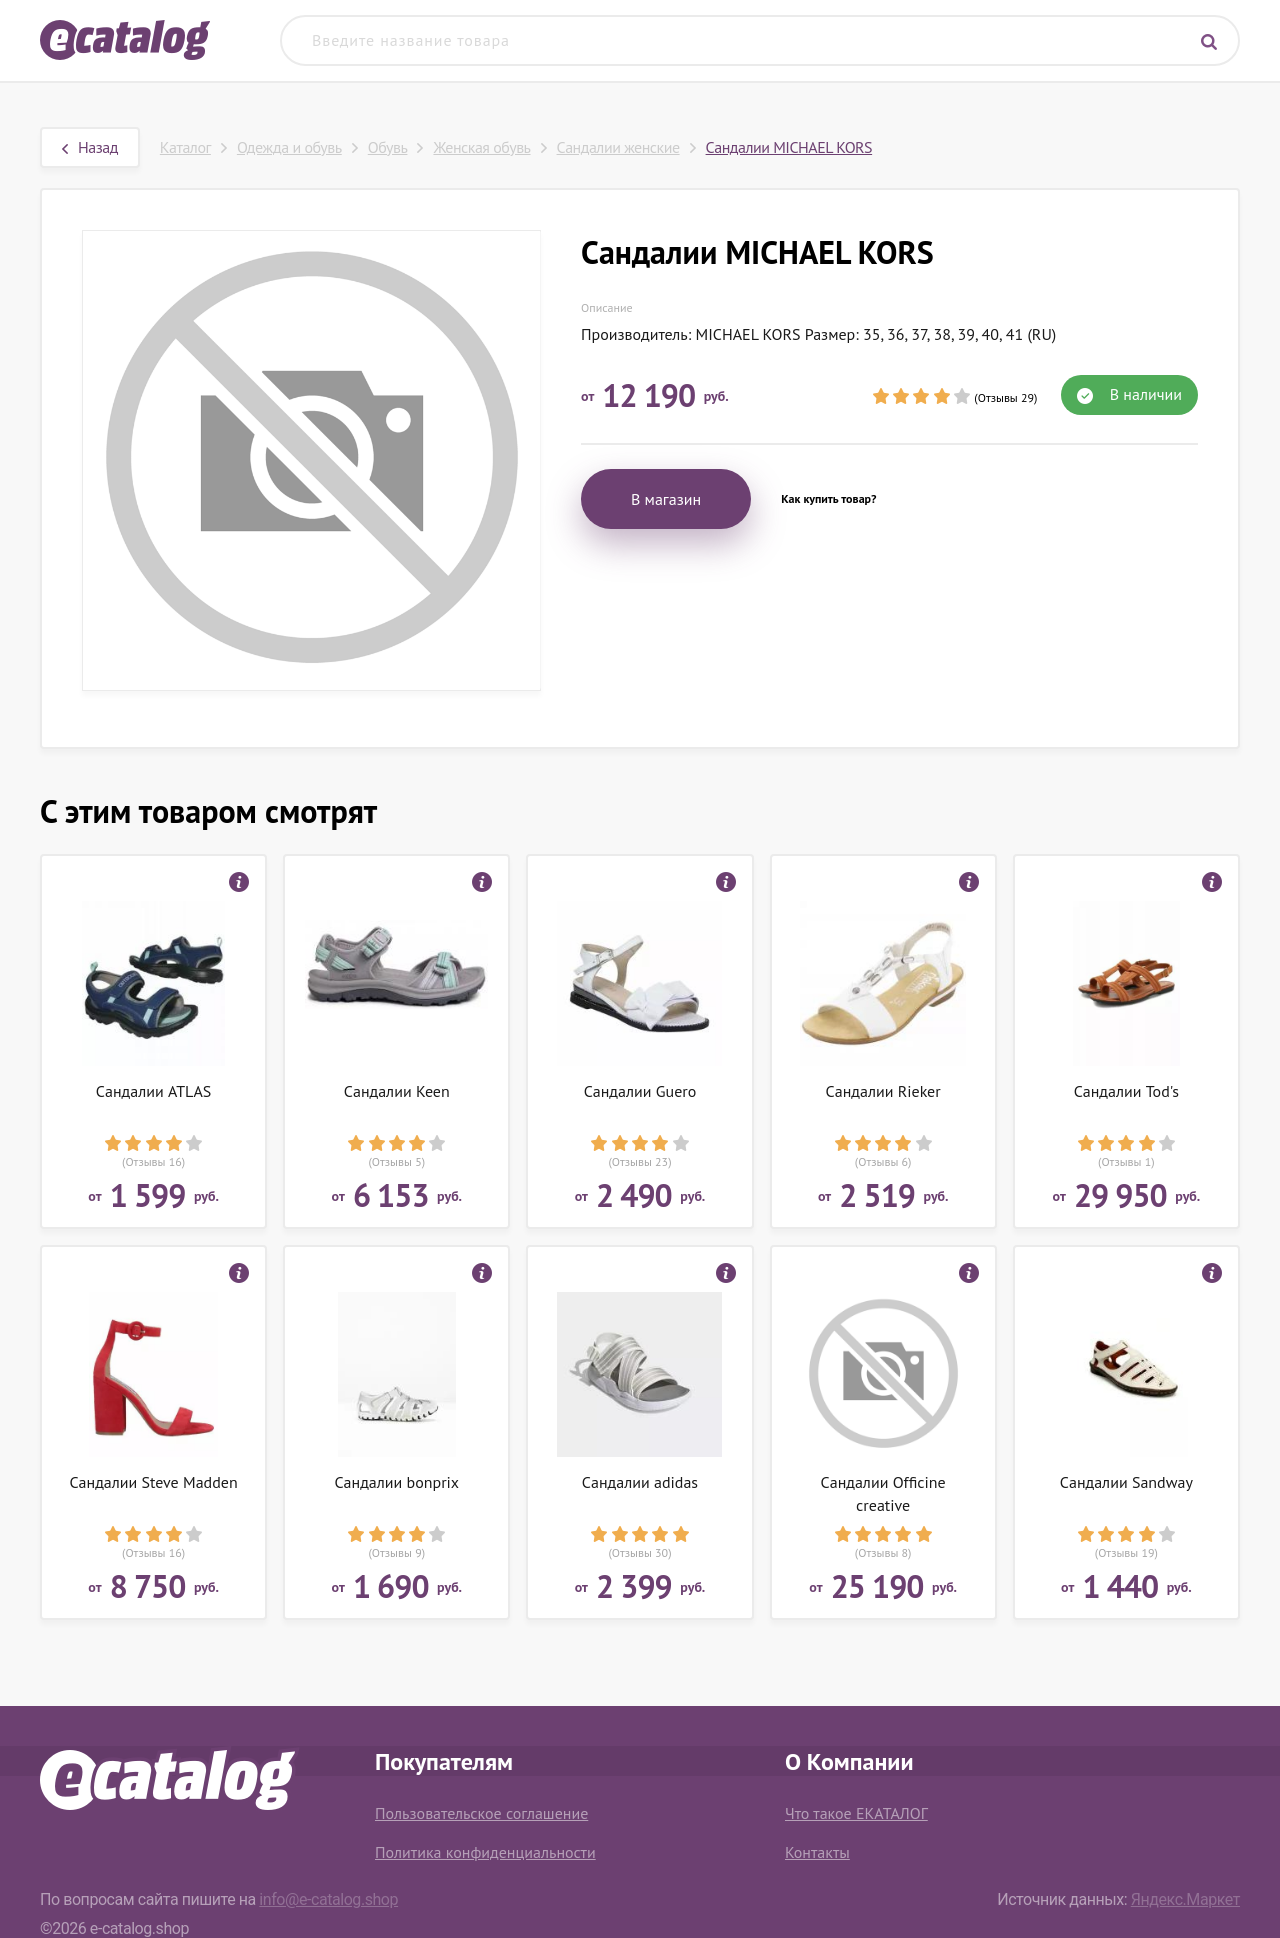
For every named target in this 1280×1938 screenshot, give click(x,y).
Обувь (388, 147)
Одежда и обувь (289, 147)
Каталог (185, 147)
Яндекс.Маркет (1185, 1899)
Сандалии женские (618, 147)
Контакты (817, 1852)
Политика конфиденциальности (485, 1852)
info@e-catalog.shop (328, 1899)
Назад (90, 147)
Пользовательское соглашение (481, 1813)
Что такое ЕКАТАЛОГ (856, 1813)
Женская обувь (481, 147)
